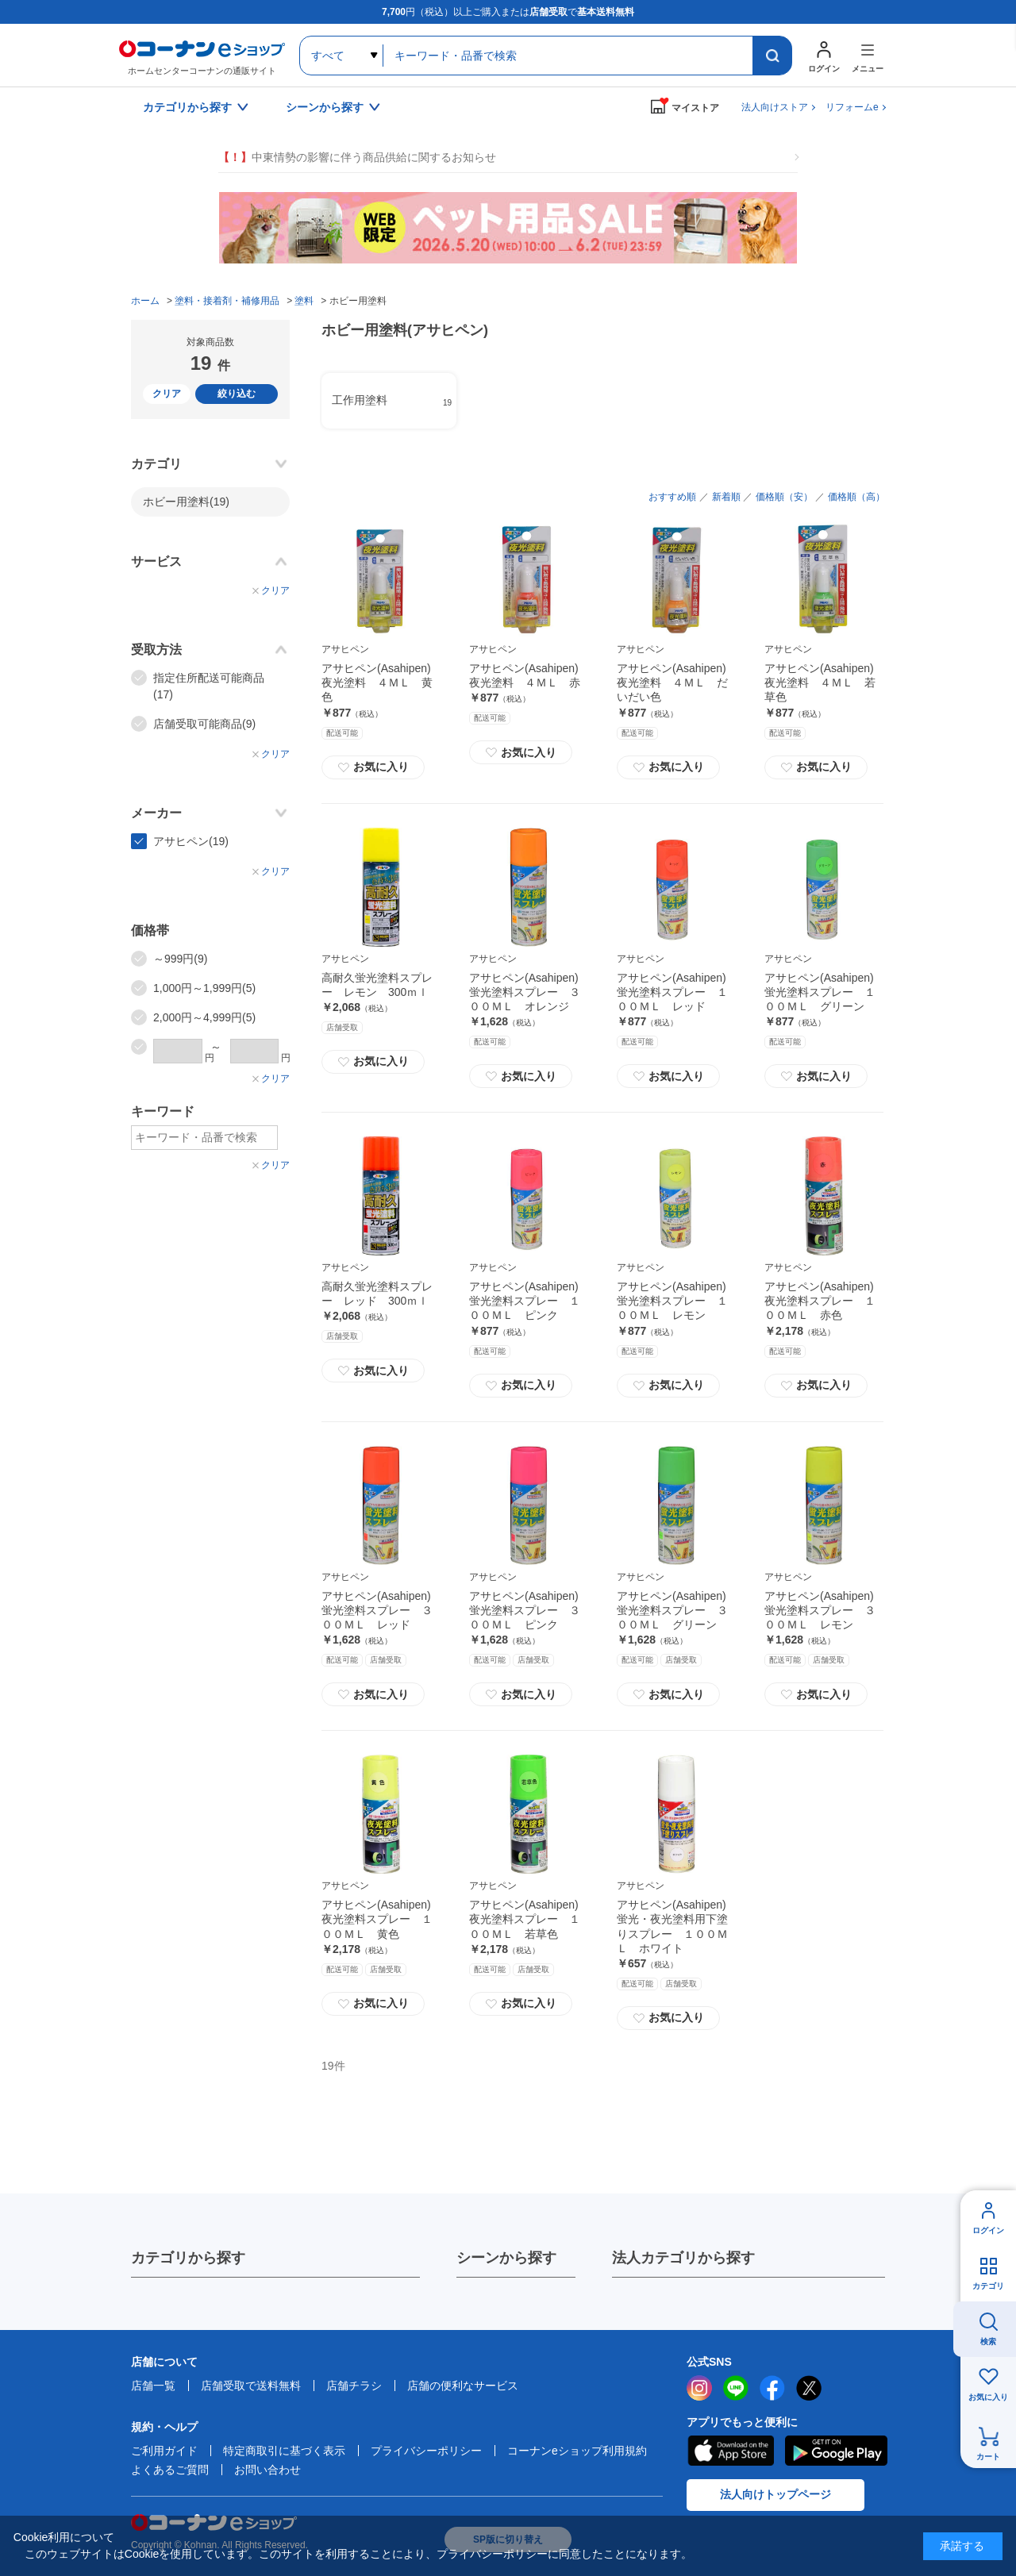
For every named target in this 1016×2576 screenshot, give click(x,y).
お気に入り (373, 767)
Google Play (836, 2451)
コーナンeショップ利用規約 (577, 2450)
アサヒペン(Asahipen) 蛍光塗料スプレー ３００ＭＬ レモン (820, 1610)
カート (988, 2456)
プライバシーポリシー (426, 2450)
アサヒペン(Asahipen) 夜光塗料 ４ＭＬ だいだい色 (672, 682)
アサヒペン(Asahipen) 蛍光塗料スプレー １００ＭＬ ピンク (524, 1300)
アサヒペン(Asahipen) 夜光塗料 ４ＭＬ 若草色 (820, 682)
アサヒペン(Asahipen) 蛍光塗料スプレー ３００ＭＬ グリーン (672, 1610)
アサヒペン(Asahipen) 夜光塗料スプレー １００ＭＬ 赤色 (820, 1300)
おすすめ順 (672, 496)
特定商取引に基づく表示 (284, 2450)
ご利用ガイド (164, 2450)
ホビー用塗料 (186, 501)
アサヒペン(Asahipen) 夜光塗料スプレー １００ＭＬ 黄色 (377, 1919)
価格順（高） (856, 496)
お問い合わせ (267, 2469)
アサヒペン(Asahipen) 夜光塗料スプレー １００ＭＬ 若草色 (524, 1919)
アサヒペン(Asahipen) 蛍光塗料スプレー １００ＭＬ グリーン (820, 992)
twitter (809, 2388)
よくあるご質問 (170, 2469)
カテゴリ (988, 2286)
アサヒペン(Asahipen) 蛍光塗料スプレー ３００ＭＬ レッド (377, 1610)
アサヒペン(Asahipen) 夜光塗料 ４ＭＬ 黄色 (377, 682)
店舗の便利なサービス (462, 2385)
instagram (699, 2388)
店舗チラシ (354, 2385)
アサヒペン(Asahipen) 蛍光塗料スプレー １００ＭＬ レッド (672, 992)
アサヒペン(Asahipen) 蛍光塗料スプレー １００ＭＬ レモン (672, 1300)
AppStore (730, 2451)
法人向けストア (774, 107)
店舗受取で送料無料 (251, 2385)
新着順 (726, 496)
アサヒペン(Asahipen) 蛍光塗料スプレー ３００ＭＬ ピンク (524, 1610)
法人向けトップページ (775, 2494)
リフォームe (852, 107)
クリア (166, 393)
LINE (736, 2388)
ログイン (988, 2230)
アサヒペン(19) (191, 841)
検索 (988, 2341)
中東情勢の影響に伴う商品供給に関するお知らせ (357, 157)
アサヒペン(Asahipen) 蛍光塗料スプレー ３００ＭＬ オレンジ (524, 992)
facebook (772, 2388)
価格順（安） (784, 496)
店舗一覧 (153, 2385)
